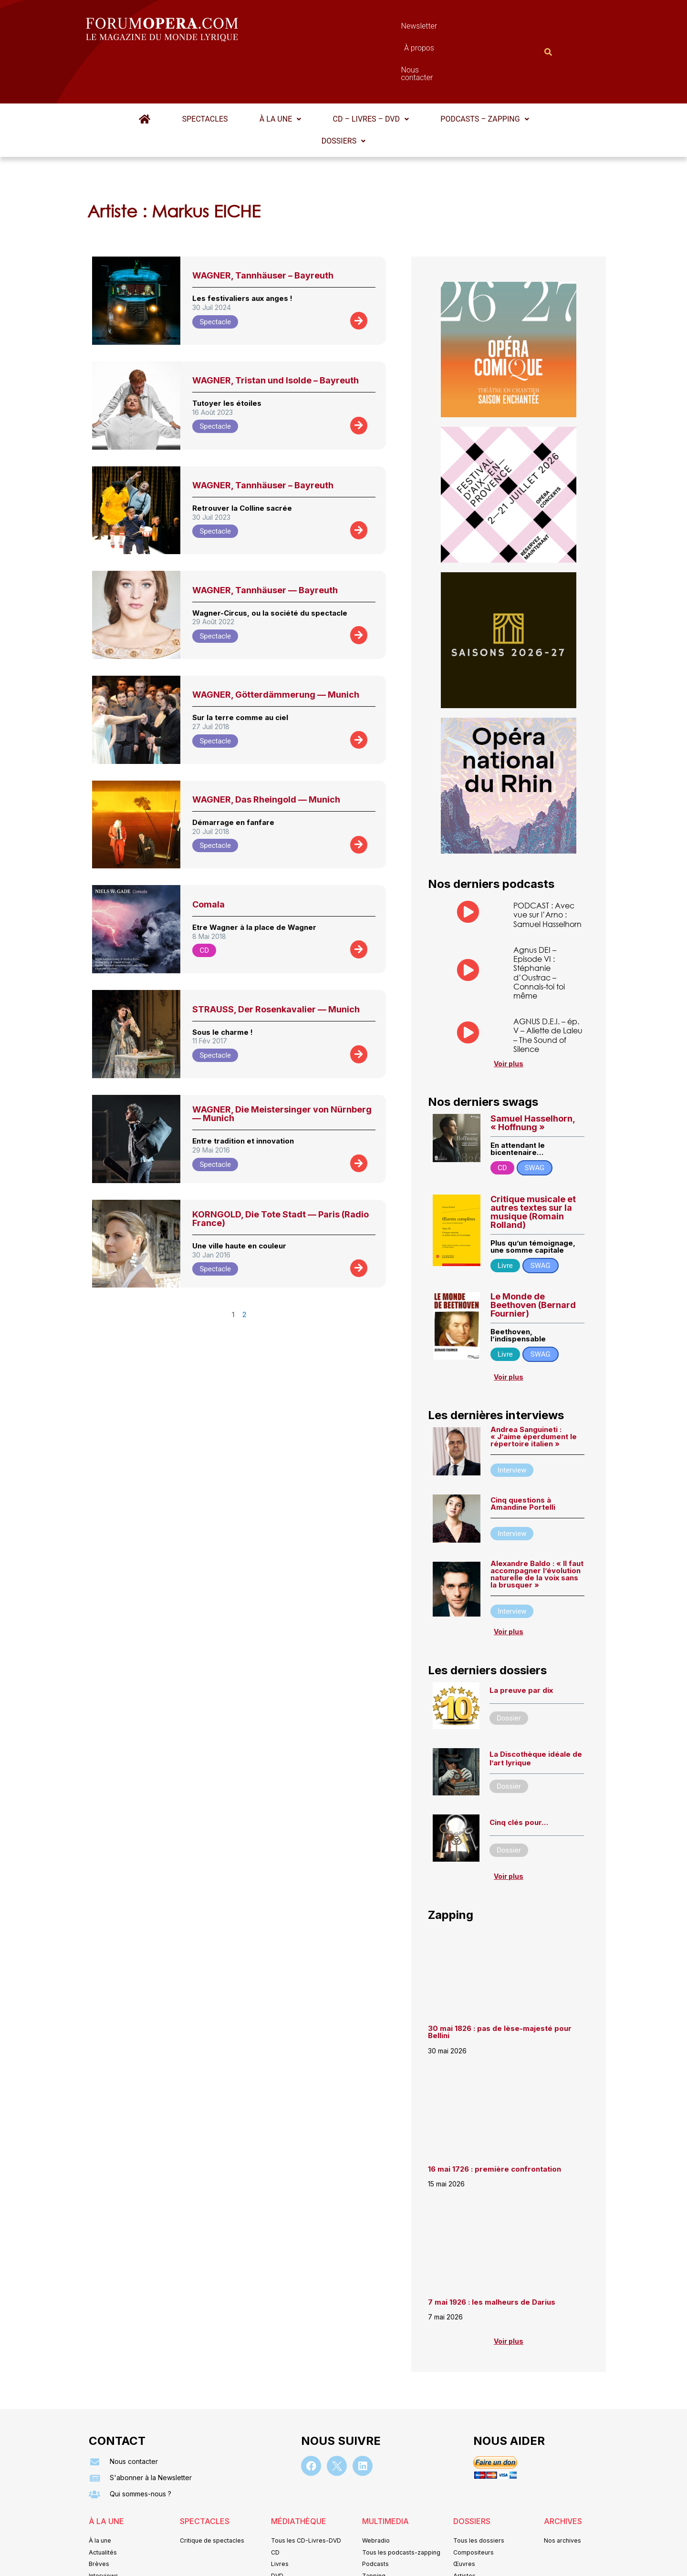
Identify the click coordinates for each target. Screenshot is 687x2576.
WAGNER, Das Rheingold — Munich (266, 753)
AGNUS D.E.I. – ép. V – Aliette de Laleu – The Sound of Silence (548, 990)
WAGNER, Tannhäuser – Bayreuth (262, 229)
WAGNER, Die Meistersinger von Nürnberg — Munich (282, 1067)
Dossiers (343, 94)
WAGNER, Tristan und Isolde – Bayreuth (275, 334)
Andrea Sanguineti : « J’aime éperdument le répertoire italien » (533, 1391)
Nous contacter (451, 28)
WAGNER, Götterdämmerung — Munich (275, 648)
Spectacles (207, 72)
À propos (386, 28)
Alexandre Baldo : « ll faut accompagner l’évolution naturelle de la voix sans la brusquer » (536, 1529)
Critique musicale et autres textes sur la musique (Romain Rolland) (533, 1167)
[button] (280, 72)
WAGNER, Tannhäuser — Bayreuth (265, 543)
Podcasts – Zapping (481, 72)
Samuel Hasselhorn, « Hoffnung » (532, 1077)
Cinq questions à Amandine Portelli (522, 1458)
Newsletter (329, 28)
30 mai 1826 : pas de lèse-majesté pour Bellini (500, 1987)
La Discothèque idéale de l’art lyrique (535, 1713)
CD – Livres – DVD (368, 72)
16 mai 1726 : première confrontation (494, 2124)
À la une (280, 72)
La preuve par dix (521, 1645)
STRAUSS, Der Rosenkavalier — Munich (276, 963)
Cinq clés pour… (518, 1777)
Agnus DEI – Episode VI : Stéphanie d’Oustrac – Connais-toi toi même (539, 927)
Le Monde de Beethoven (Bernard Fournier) (533, 1259)
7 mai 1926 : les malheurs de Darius (491, 2257)
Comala (208, 858)
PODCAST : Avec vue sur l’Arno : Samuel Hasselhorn (547, 868)
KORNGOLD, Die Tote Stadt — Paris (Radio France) (280, 1172)
